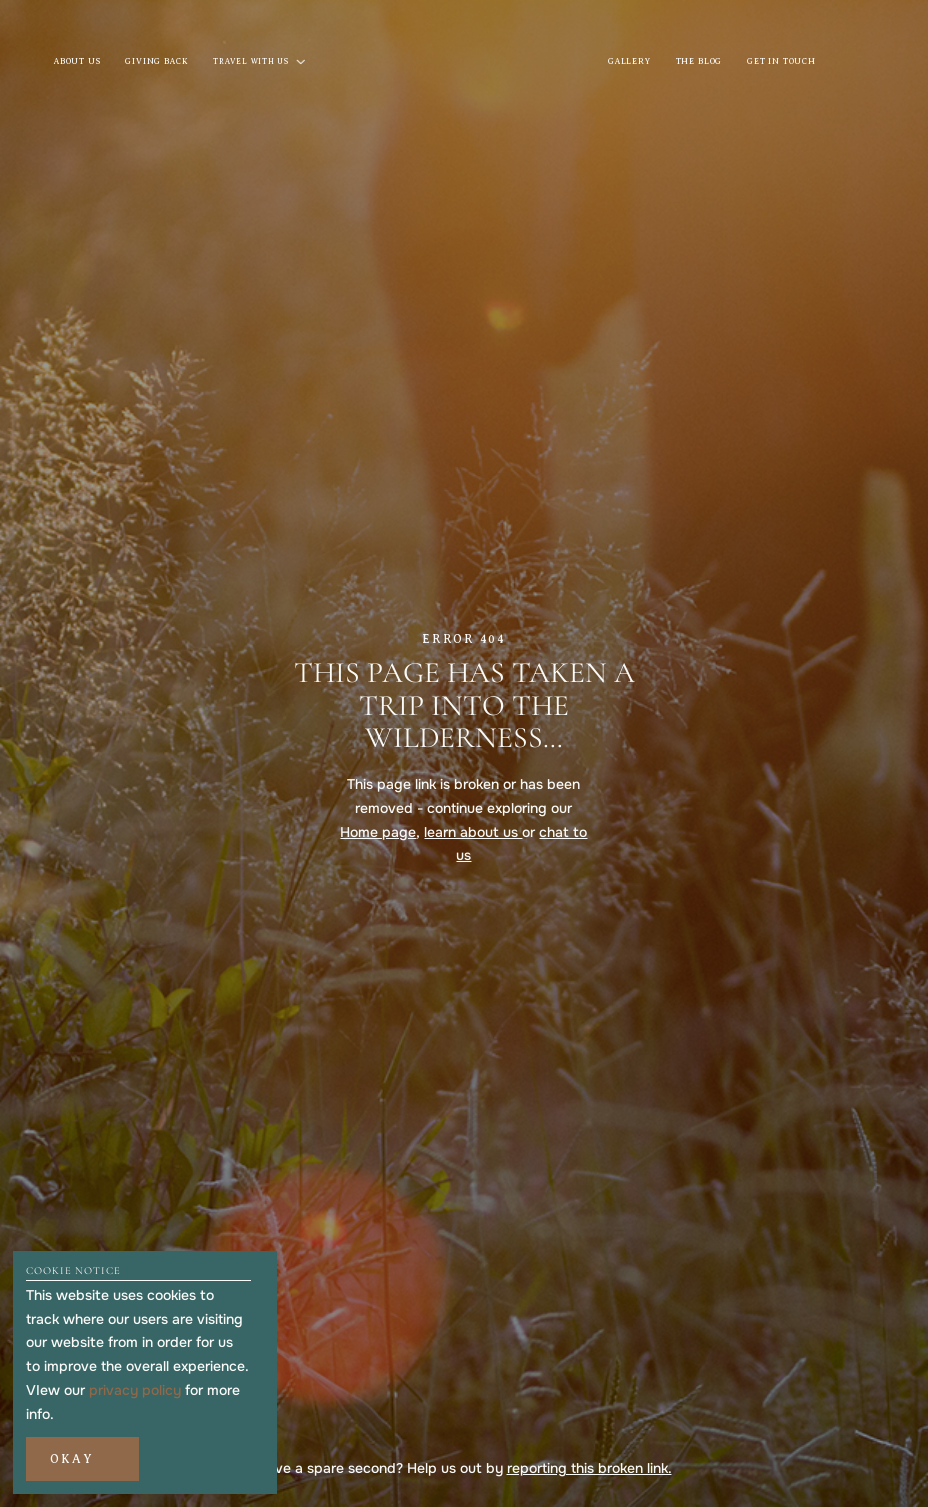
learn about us (473, 832)
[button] (82, 1459)
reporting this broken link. (589, 1468)
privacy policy (135, 1390)
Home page (378, 832)
